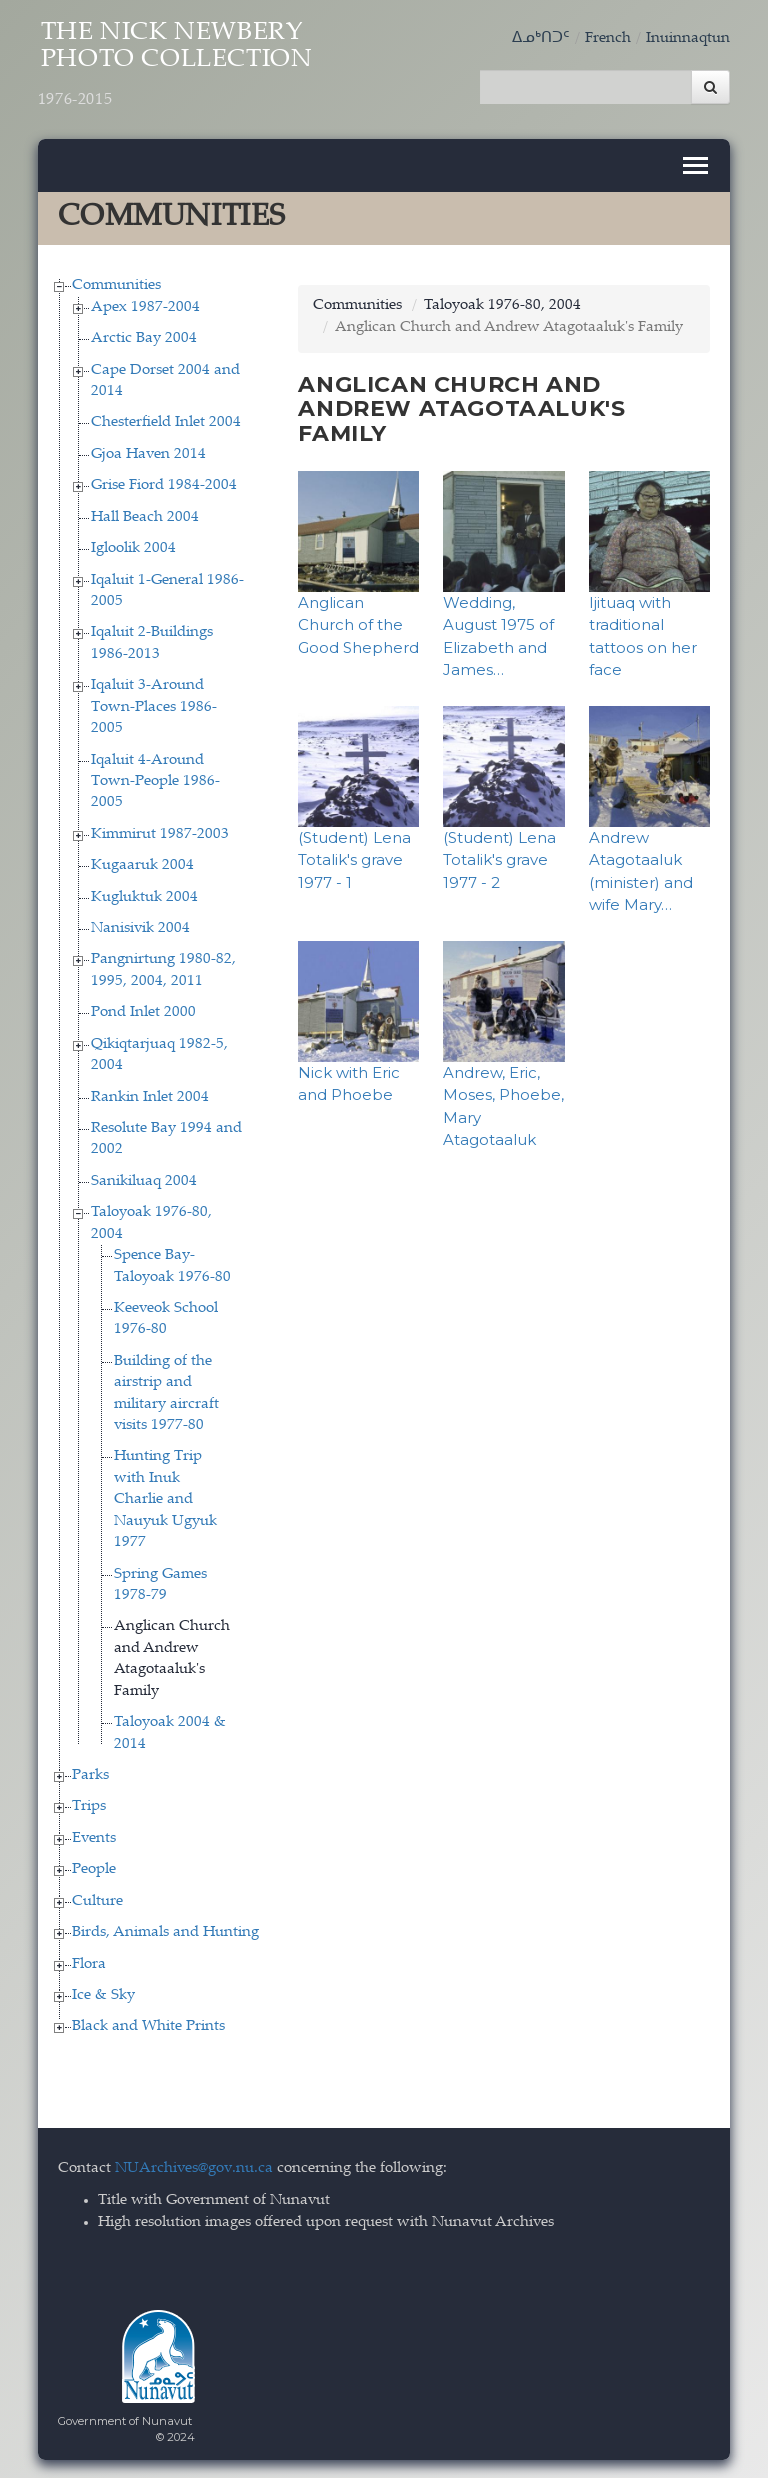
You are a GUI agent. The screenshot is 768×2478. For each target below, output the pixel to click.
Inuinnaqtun (688, 38)
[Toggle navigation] (695, 164)
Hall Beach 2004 (145, 515)
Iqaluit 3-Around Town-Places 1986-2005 (154, 706)
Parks (90, 1773)
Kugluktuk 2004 (144, 895)
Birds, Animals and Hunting (165, 1931)
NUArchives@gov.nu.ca (194, 2166)
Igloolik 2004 (133, 547)
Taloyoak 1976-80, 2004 (502, 304)
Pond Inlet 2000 (143, 1011)
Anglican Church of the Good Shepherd (358, 623)
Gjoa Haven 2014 (148, 452)
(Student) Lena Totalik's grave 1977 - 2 (499, 858)
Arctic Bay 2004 (144, 337)
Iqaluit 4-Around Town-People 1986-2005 (155, 780)
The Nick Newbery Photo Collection (180, 67)
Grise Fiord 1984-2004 (164, 484)
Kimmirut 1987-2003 (160, 832)
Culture (97, 1899)
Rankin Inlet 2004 (150, 1095)
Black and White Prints (148, 2025)
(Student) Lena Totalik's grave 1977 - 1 (354, 858)
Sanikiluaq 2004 (144, 1179)
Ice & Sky (103, 1993)
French (608, 38)
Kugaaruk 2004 (142, 864)
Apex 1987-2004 (145, 305)
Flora (89, 1962)
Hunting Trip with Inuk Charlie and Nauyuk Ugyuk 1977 (165, 1498)
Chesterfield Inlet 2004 (166, 421)
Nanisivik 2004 (140, 926)
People (94, 1868)
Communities (116, 284)
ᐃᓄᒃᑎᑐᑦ (541, 38)
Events (94, 1836)
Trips (89, 1805)
